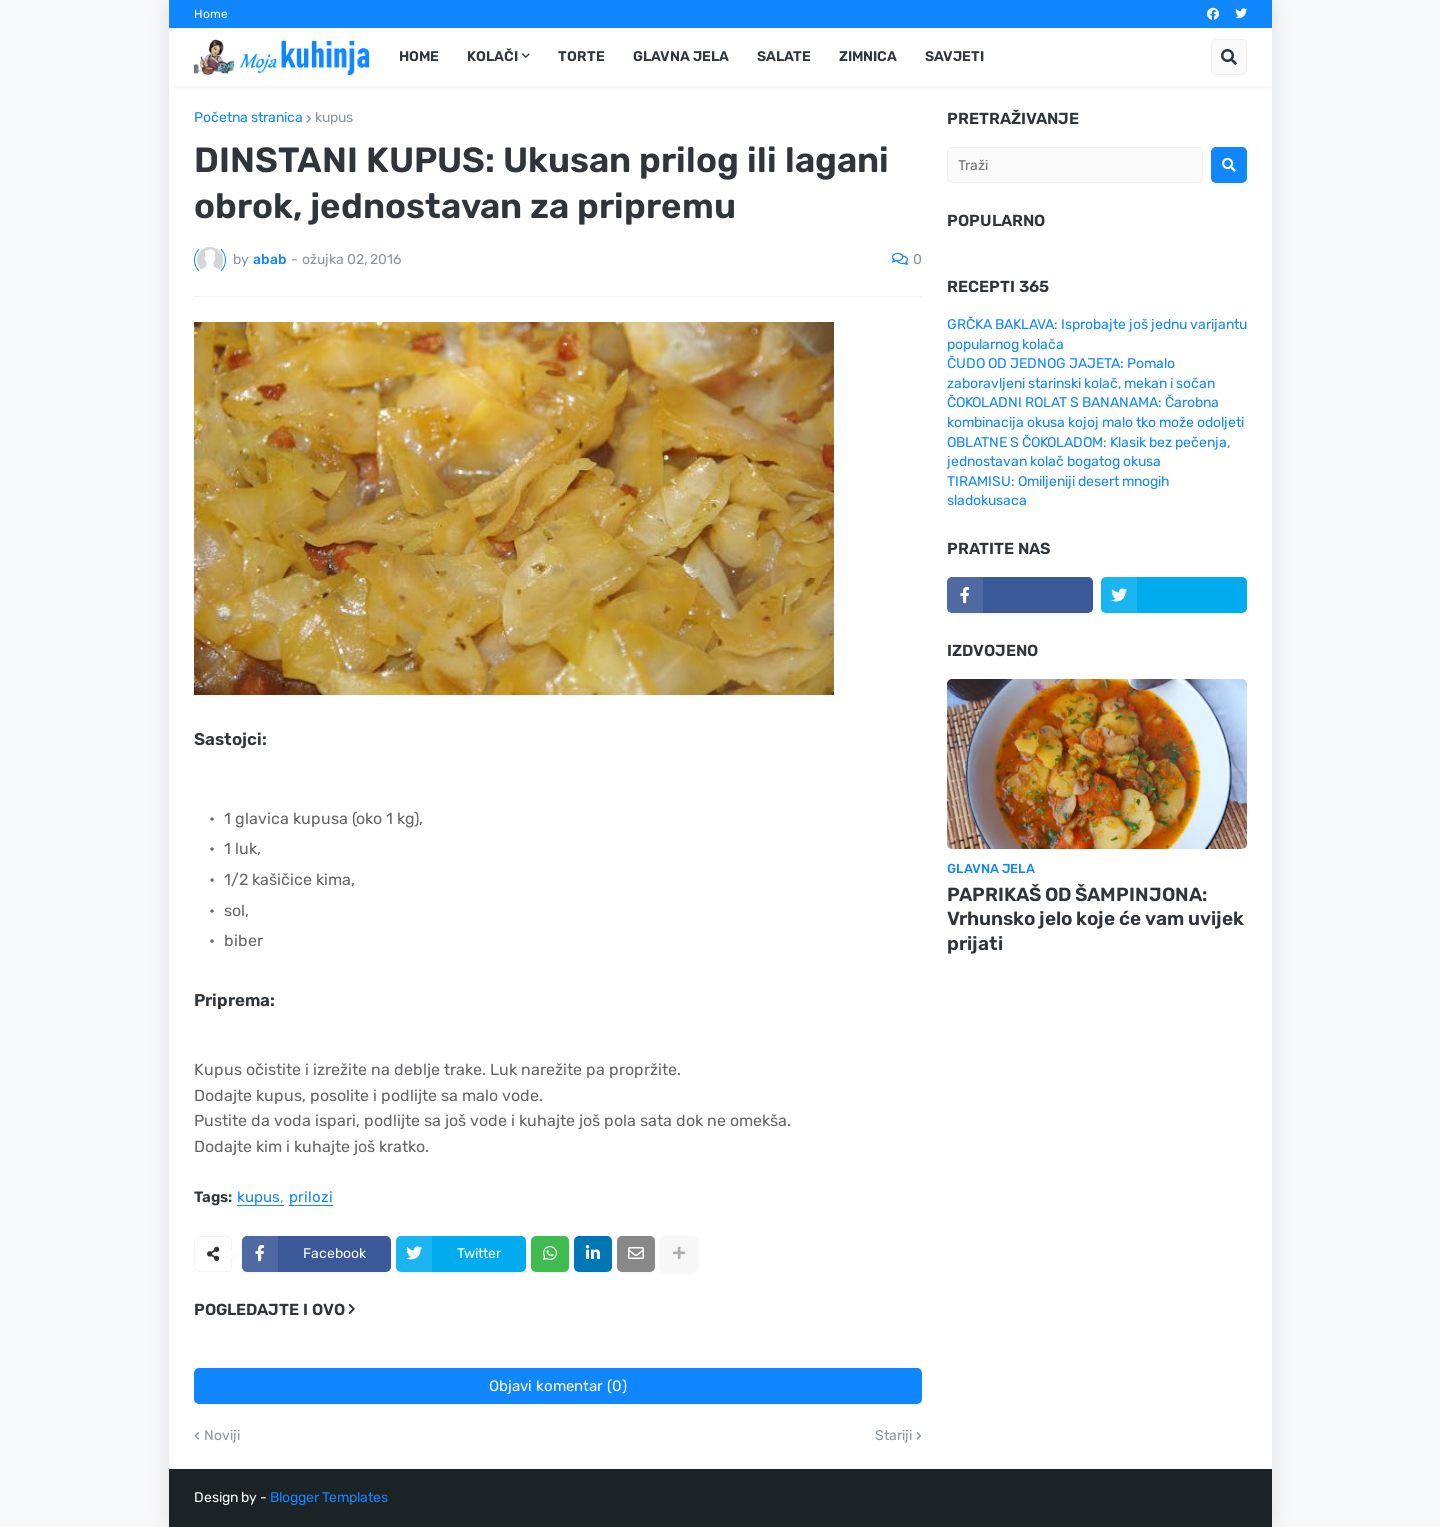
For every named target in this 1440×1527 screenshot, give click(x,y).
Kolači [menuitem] (492, 56)
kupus (334, 118)
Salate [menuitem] (784, 56)
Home (211, 14)
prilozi (311, 1198)
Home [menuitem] (419, 56)
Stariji (893, 1436)
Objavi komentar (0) (558, 1386)
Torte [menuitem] (581, 56)
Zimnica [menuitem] (868, 56)
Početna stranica (248, 118)
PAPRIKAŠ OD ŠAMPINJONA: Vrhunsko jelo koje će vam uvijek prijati (1095, 919)
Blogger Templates (329, 1497)
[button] (1229, 57)
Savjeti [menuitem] (954, 56)
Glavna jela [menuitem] (681, 56)
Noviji (222, 1436)
